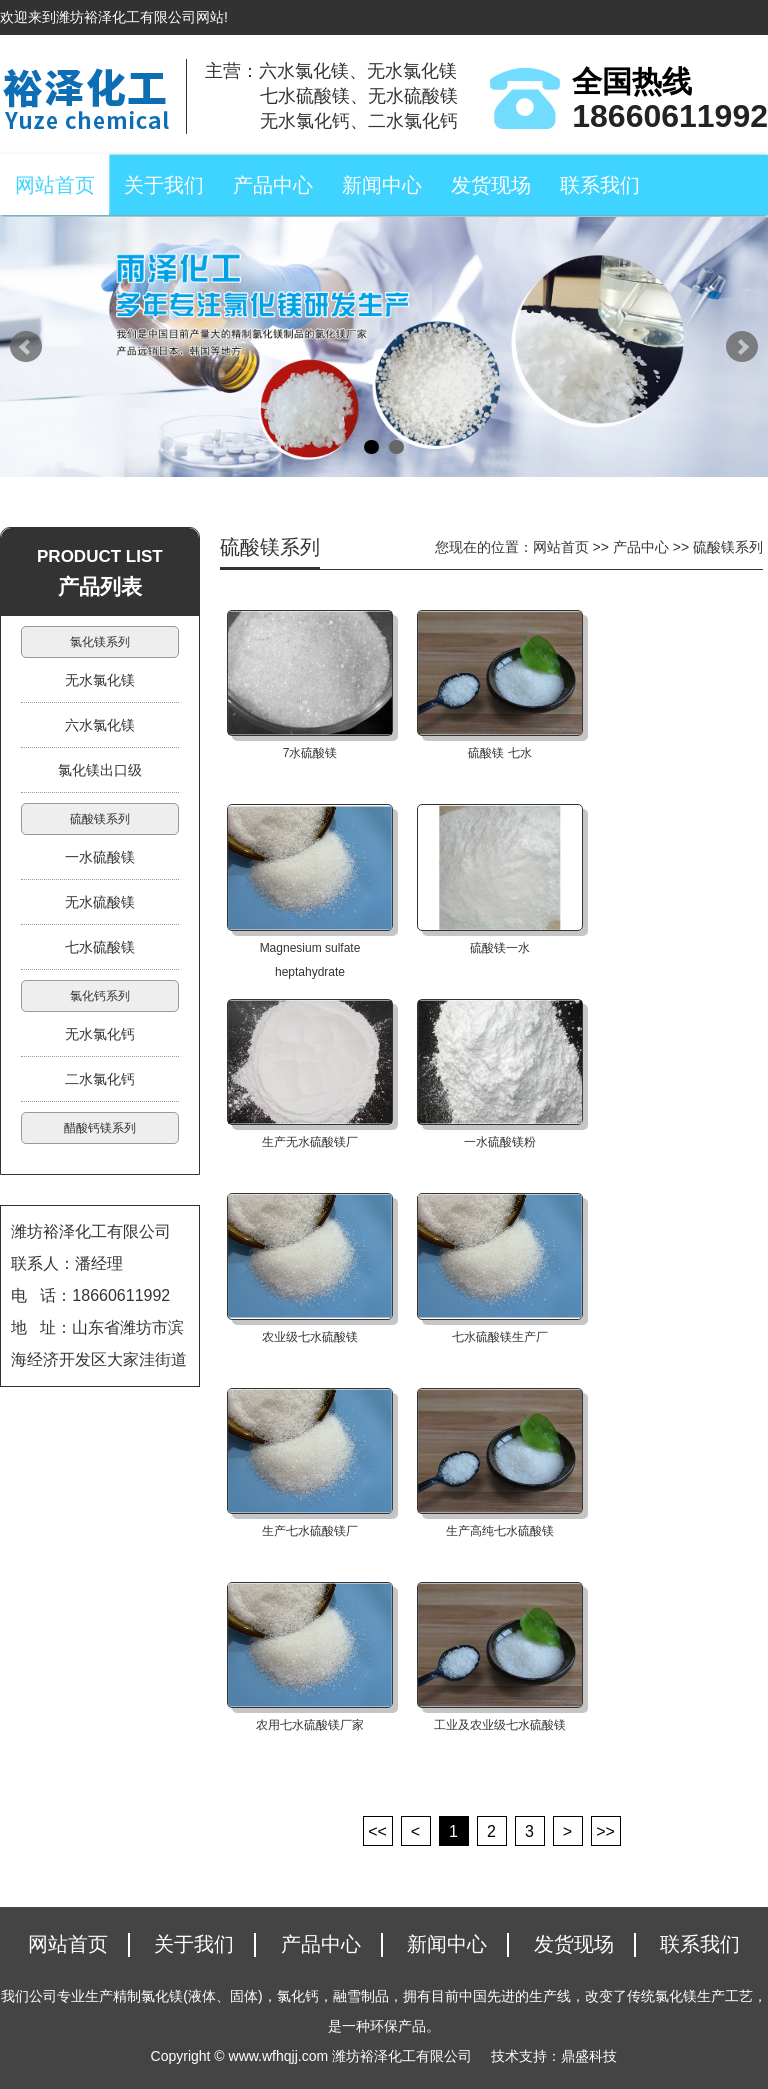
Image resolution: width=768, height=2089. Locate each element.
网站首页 (55, 185)
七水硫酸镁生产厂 (500, 1337)
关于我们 (164, 185)
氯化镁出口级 (100, 770)
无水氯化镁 (100, 680)
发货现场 (491, 185)
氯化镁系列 (100, 642)
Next (742, 347)
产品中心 (273, 185)
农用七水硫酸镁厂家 (310, 1725)
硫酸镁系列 (100, 819)
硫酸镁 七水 (499, 753)
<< (377, 1831)
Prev (26, 347)
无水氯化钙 (100, 1034)
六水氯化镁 (100, 725)
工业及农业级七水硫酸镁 (500, 1725)
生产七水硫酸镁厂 (310, 1531)
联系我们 (600, 185)
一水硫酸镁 (100, 857)
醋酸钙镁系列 (100, 1128)
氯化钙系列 (100, 996)
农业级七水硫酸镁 (310, 1337)
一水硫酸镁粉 (500, 1142)
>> (605, 1831)
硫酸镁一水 (500, 948)
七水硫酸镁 (100, 947)
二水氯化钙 (100, 1079)
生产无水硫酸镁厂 (310, 1142)
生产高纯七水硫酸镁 (500, 1531)
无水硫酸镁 (100, 902)
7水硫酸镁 (310, 753)
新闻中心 (382, 185)
